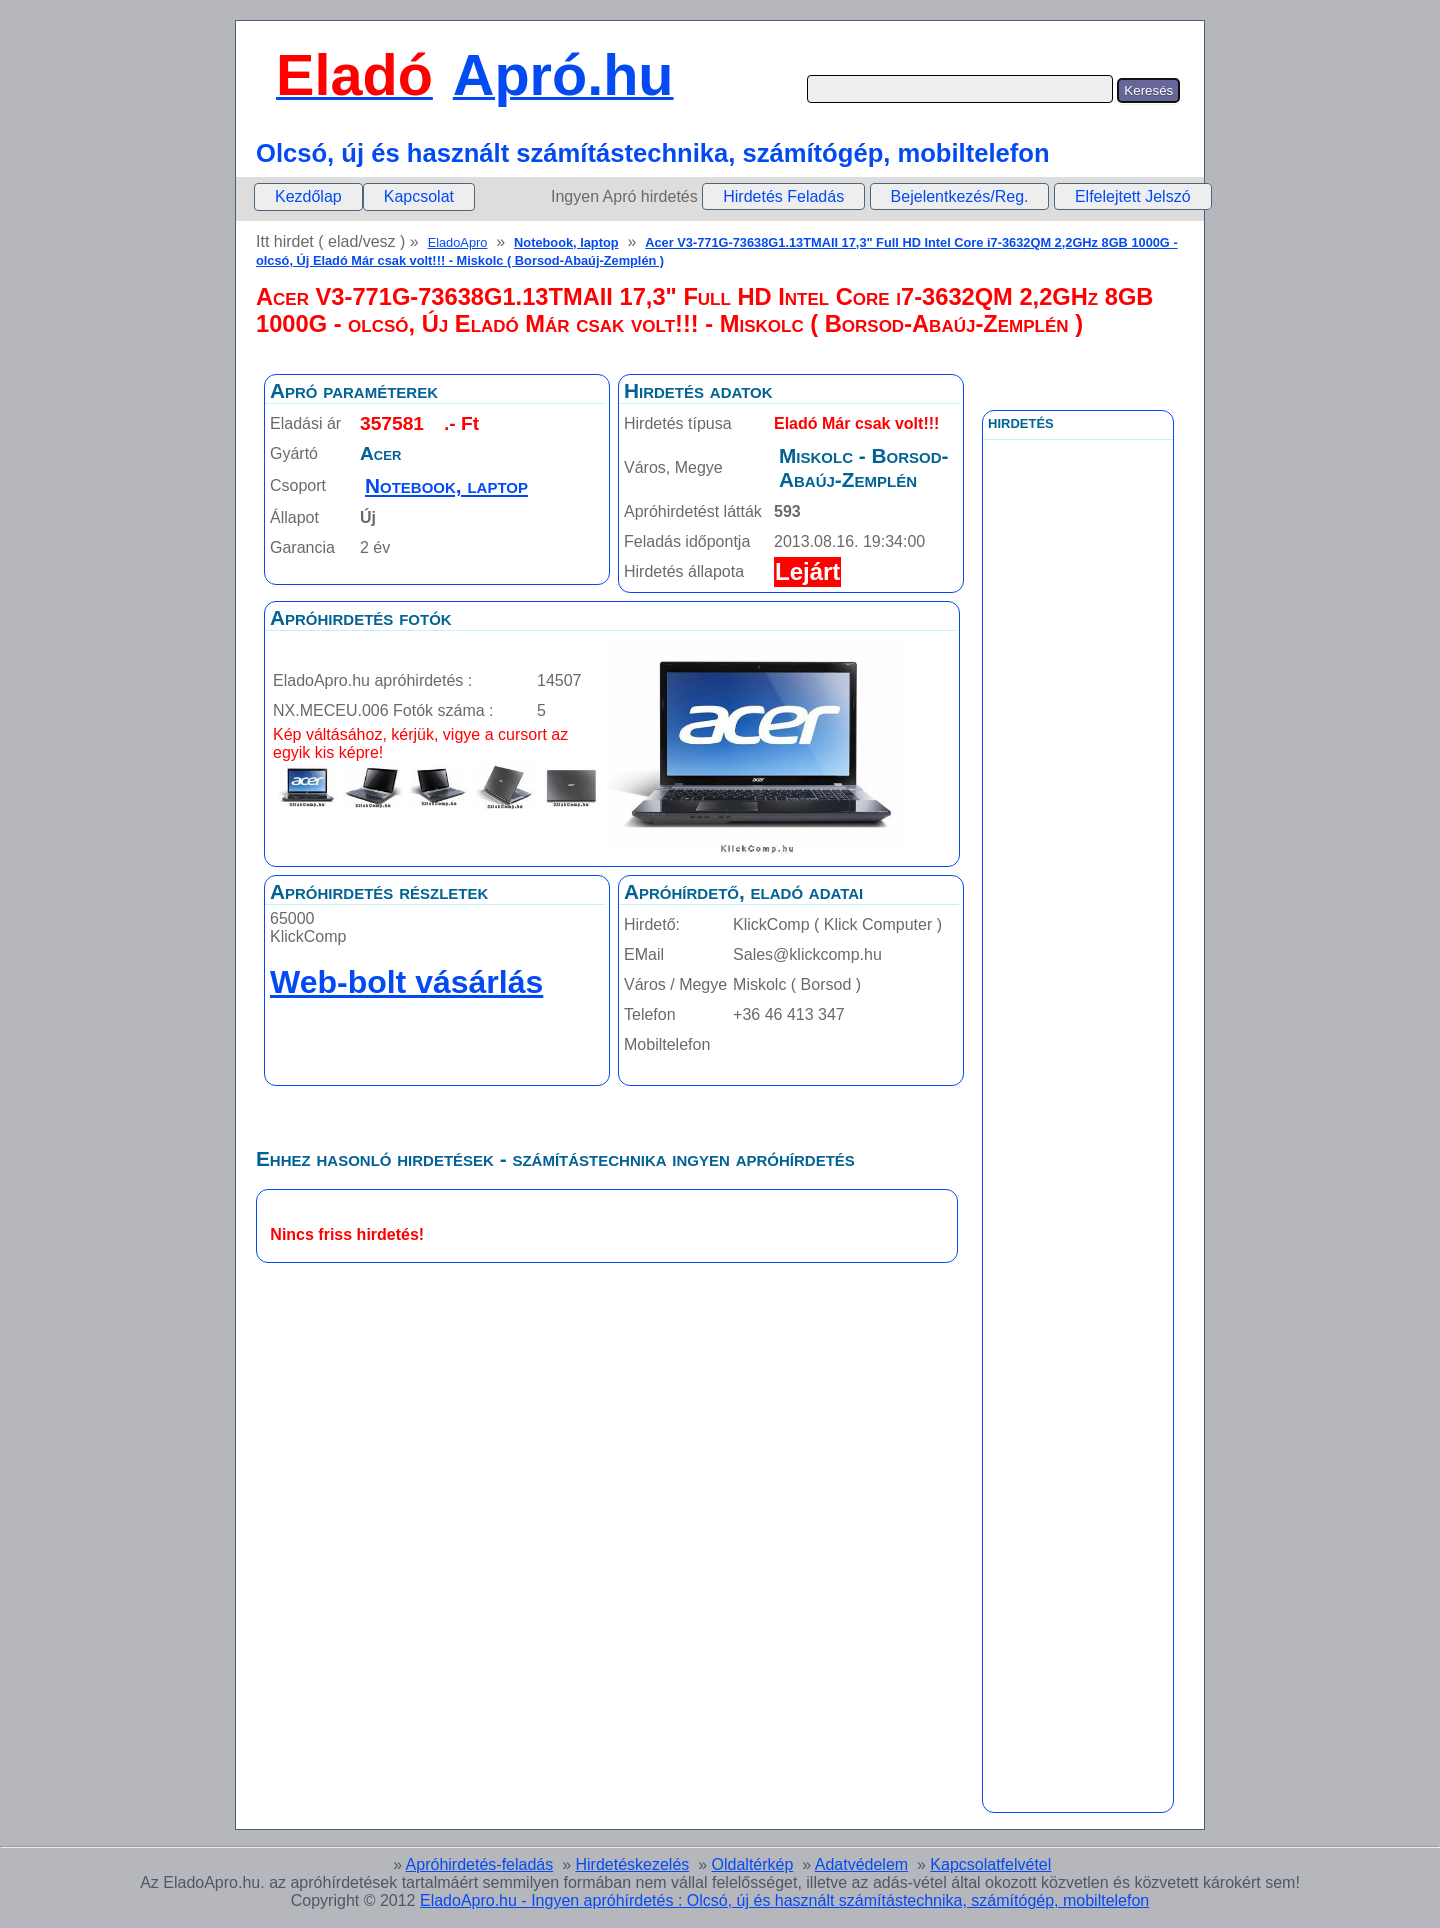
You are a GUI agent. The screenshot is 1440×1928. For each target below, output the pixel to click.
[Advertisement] (1078, 889)
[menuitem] (308, 197)
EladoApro (458, 242)
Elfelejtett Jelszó (1133, 196)
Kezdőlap (308, 196)
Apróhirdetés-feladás (480, 1864)
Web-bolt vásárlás (406, 982)
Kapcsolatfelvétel (990, 1864)
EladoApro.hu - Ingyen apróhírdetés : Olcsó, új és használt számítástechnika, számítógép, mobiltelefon (784, 1900)
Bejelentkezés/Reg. (960, 196)
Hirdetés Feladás (783, 196)
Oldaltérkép (753, 1864)
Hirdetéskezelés (632, 1864)
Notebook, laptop (566, 242)
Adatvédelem (861, 1864)
